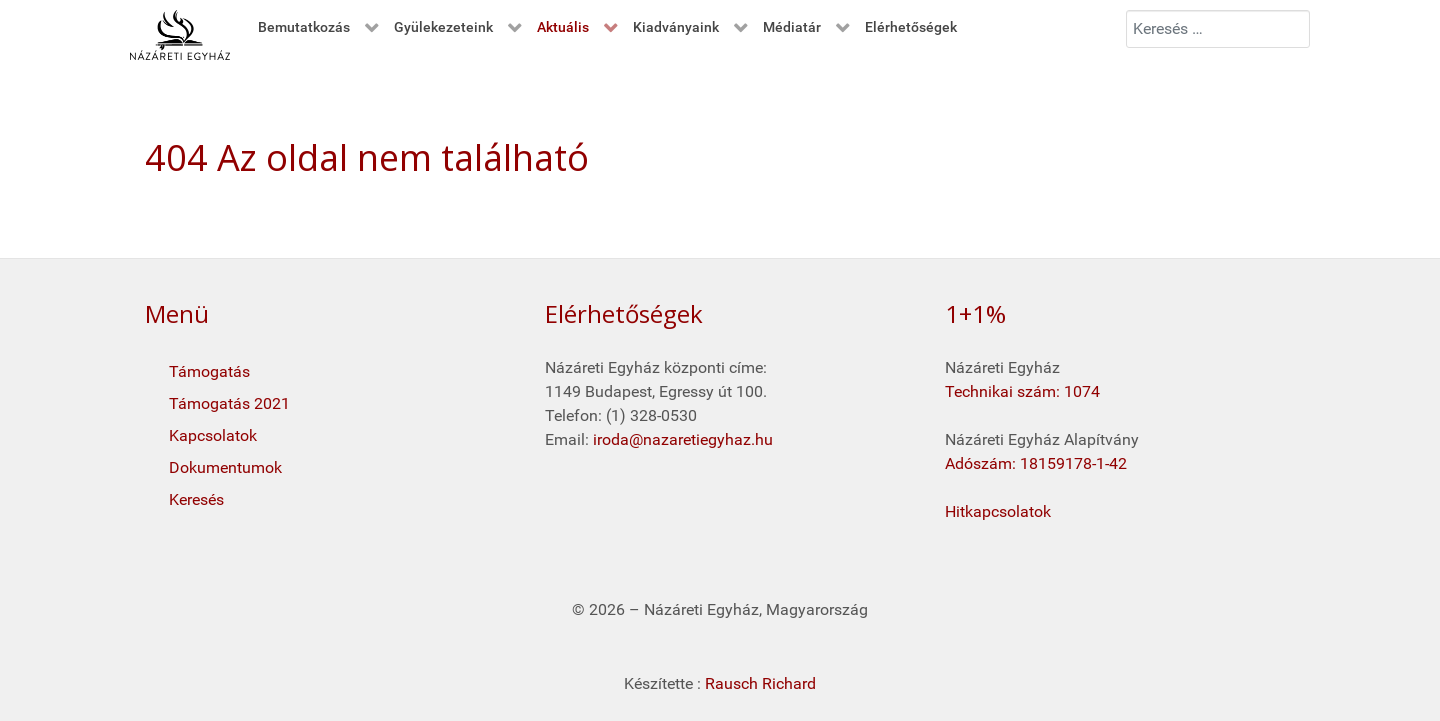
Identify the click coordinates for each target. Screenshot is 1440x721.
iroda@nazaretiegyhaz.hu (683, 439)
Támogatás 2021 (229, 403)
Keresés (196, 499)
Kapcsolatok (213, 435)
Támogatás (209, 371)
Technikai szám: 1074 (1022, 391)
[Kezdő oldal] (180, 35)
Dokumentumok (225, 467)
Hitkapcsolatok (998, 511)
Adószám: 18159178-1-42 (1036, 463)
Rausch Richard (760, 683)
